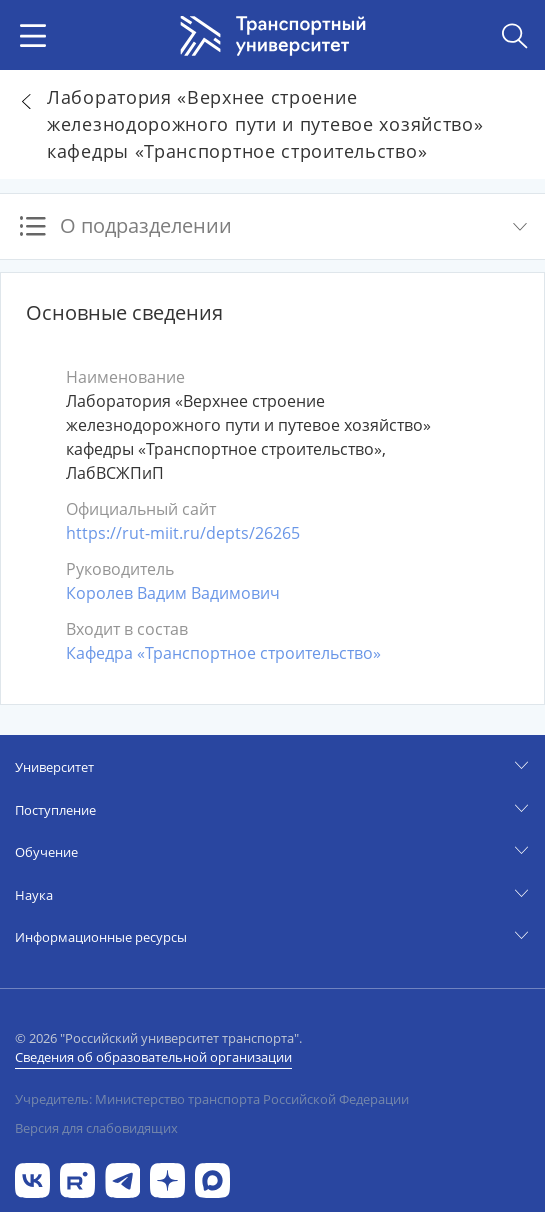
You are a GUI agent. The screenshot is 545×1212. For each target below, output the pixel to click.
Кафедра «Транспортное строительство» (223, 653)
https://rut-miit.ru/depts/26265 (183, 533)
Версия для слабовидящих (96, 1128)
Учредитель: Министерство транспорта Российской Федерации (212, 1099)
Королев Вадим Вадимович (173, 593)
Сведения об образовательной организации (153, 1057)
